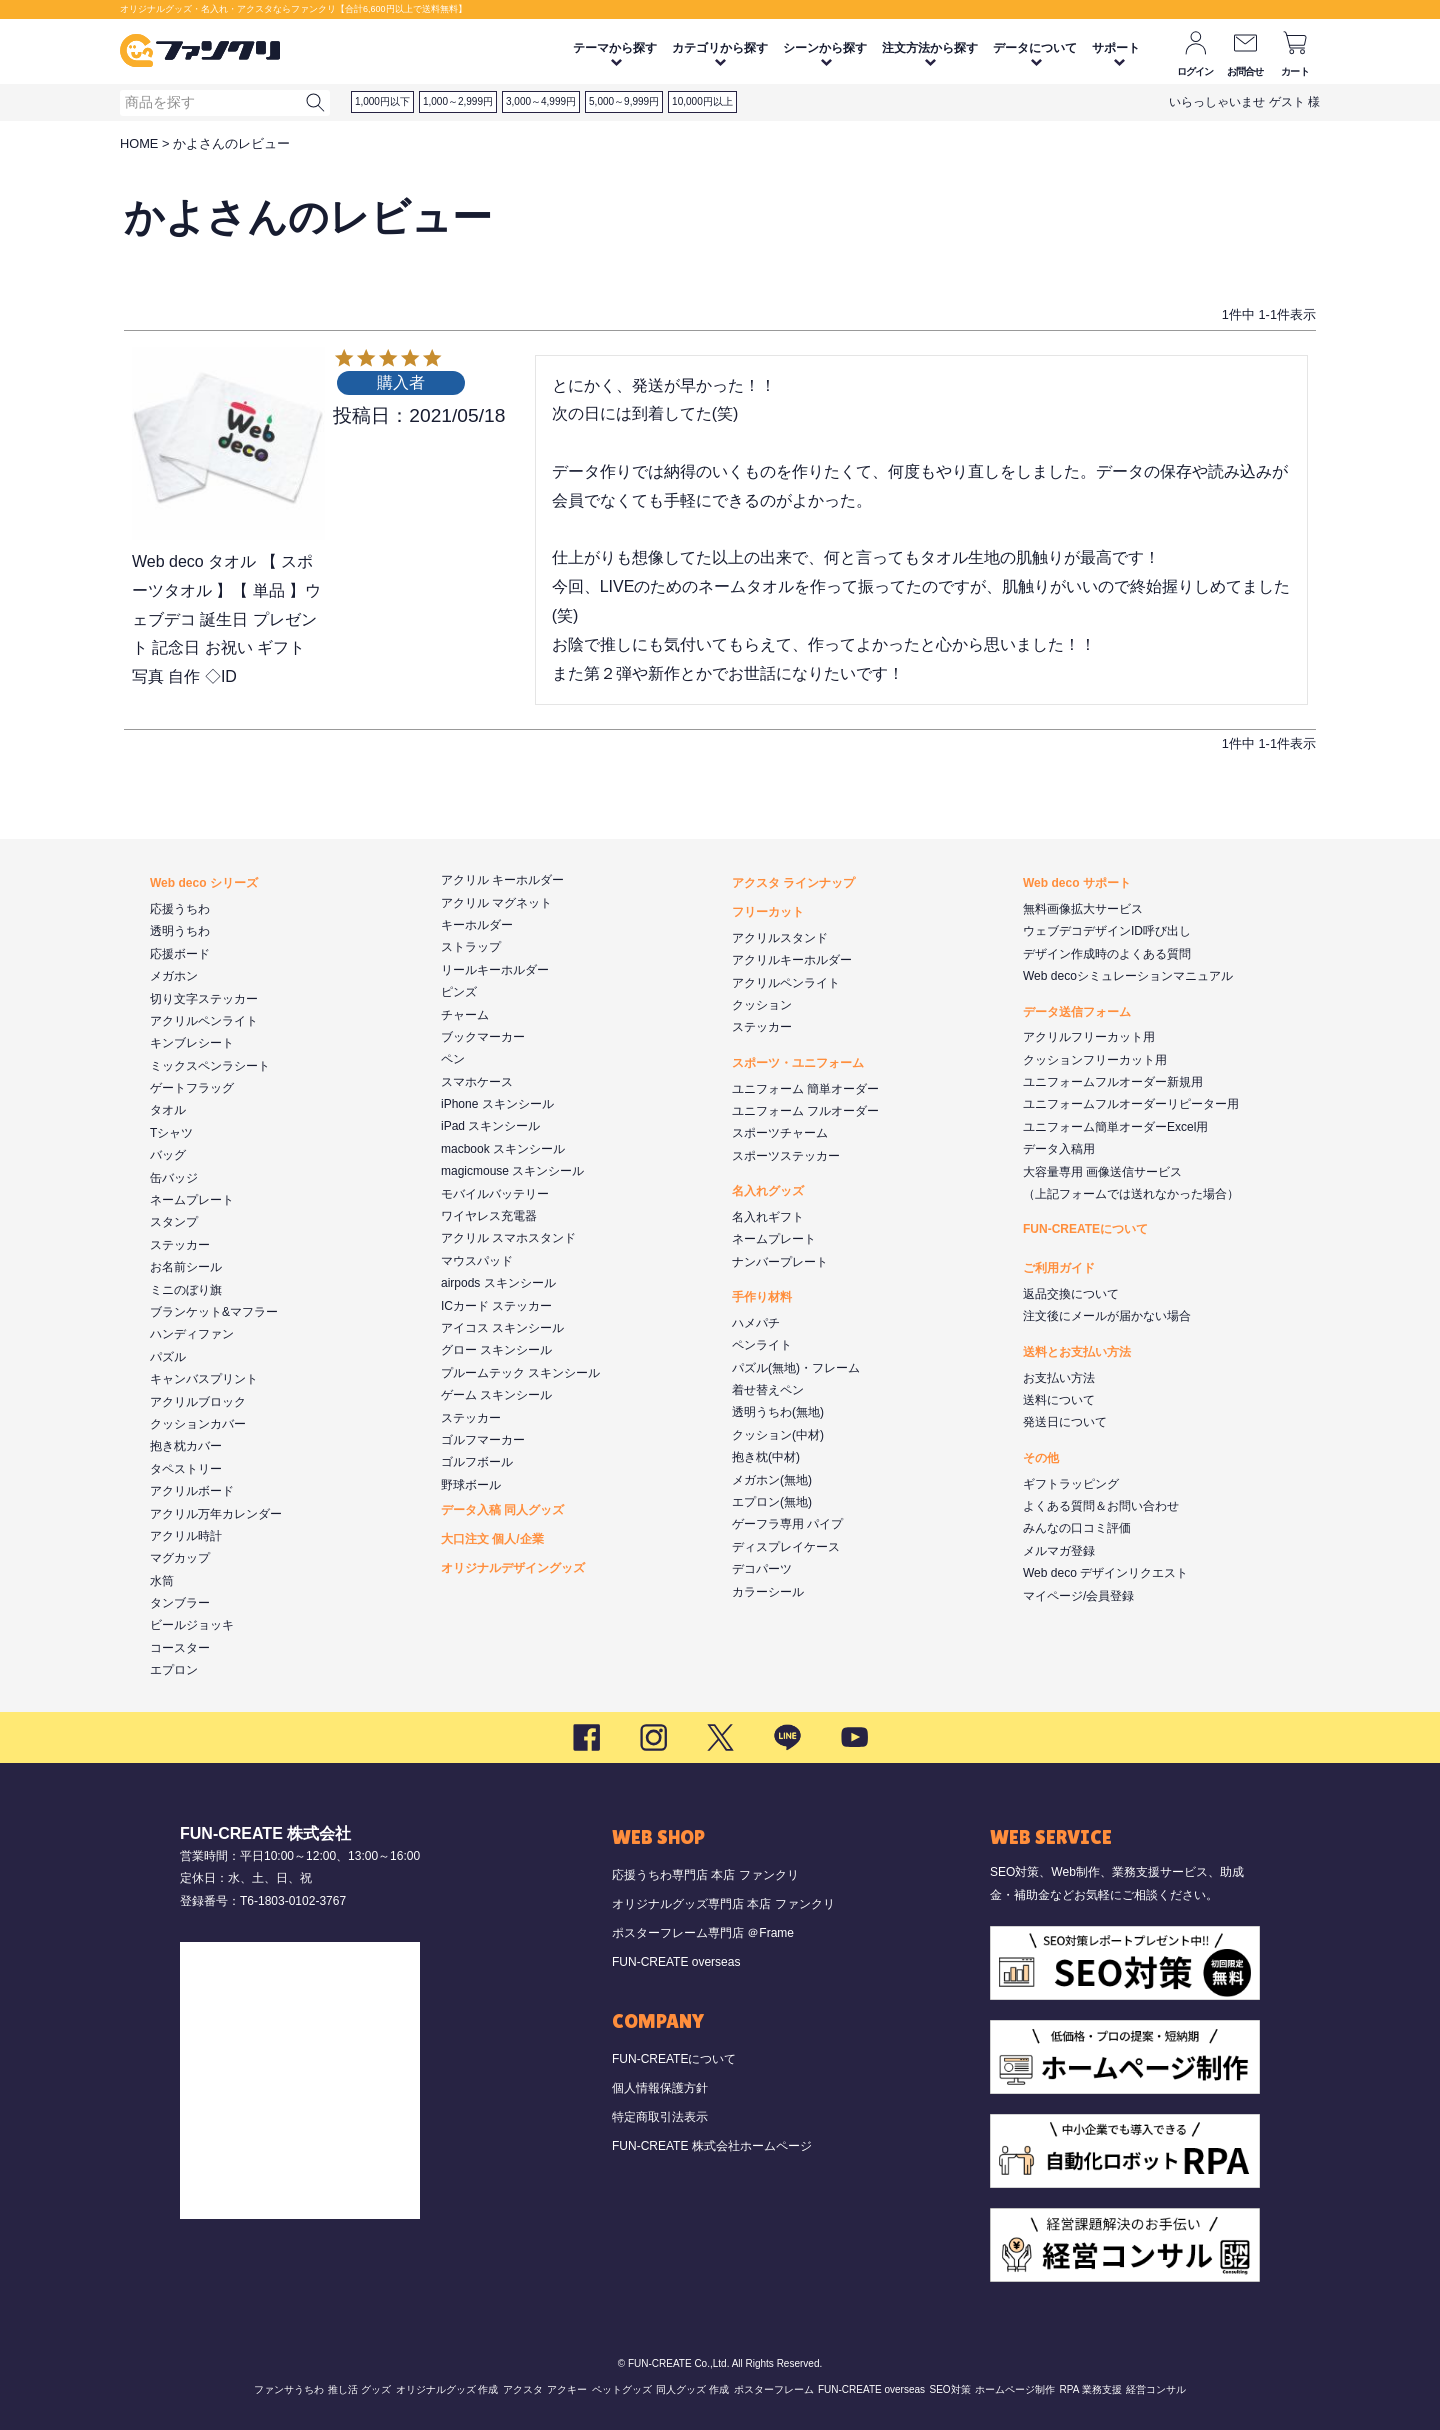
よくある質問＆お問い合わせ (1101, 1506)
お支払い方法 (1059, 1378)
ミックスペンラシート (210, 1066)
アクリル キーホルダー (502, 880)
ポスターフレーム (774, 2389)
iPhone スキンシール (497, 1104)
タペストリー (186, 1469)
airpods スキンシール (498, 1283)
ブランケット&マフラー (214, 1312)
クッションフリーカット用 (1095, 1060)
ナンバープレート (780, 1262)
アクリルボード (192, 1491)
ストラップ (471, 947)
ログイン (1195, 71)
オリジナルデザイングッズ (513, 1568)
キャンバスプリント (204, 1379)
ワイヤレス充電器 (489, 1216)
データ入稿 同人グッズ (502, 1510)
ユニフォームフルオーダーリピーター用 (1131, 1104)
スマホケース (477, 1082)
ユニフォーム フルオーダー (805, 1111)
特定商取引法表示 (660, 2117)
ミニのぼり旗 (186, 1290)
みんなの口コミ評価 (1077, 1528)
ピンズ (459, 992)
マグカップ (180, 1558)
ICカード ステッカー (496, 1306)
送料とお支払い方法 (1077, 1352)
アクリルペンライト (204, 1021)
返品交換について (1071, 1294)
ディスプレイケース (786, 1547)
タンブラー (180, 1603)
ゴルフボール (477, 1462)
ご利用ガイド (1059, 1268)
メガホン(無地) (772, 1480)
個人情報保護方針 (660, 2088)
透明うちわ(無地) (778, 1412)
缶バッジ (174, 1178)
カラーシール (768, 1592)
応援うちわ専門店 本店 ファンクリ (705, 1875)
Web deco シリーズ (204, 883)
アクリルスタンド (780, 938)
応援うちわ (180, 909)
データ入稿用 (1059, 1149)
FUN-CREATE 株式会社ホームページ (712, 2146)
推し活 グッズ (359, 2389)
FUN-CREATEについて (1085, 1229)
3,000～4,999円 (541, 101)
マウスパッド (477, 1261)
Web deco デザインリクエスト (1105, 1573)
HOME (139, 143)
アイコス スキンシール (502, 1328)
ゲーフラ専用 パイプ (787, 1524)
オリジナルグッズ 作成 (447, 2389)
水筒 (162, 1581)
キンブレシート (192, 1043)
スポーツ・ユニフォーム (798, 1063)
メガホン (174, 976)
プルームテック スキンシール (520, 1373)
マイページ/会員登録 (1078, 1596)
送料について (1059, 1400)
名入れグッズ (768, 1191)
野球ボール (471, 1485)
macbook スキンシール (503, 1149)
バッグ (168, 1155)
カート (1295, 71)
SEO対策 (949, 2389)
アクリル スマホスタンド (508, 1238)
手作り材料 (762, 1297)
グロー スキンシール (496, 1350)
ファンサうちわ (289, 2389)
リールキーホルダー (495, 970)
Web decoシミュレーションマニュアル (1128, 976)
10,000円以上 (702, 101)
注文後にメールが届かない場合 (1107, 1316)
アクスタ (523, 2389)
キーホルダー (477, 925)
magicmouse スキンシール (512, 1171)
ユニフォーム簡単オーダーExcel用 (1115, 1127)
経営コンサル (1156, 2389)
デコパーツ (762, 1569)
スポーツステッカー (786, 1156)
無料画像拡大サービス (1083, 909)
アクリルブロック (198, 1402)
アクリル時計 (186, 1536)
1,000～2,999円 (458, 101)
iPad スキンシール (490, 1126)
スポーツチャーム (780, 1133)
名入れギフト (768, 1217)
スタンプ (174, 1222)
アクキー (567, 2389)
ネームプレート (192, 1200)
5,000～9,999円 (624, 101)
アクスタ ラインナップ (793, 883)
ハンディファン (192, 1334)
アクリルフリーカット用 (1089, 1037)
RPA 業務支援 (1091, 2389)
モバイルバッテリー (495, 1194)
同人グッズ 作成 (692, 2389)
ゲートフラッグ (192, 1088)
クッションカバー (198, 1424)
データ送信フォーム (1077, 1012)
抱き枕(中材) (766, 1457)
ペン (453, 1059)
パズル (168, 1357)
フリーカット (768, 912)
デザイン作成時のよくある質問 (1107, 954)
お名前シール (186, 1267)
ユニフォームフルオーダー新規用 (1113, 1082)
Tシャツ (171, 1133)
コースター (180, 1648)
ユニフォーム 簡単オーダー (805, 1089)
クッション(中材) (778, 1435)
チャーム (465, 1015)
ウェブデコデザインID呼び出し (1107, 931)
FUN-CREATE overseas (676, 1962)
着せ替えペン (768, 1390)
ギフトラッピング (1071, 1484)
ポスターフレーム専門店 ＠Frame (703, 1933)
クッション (762, 1005)
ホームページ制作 (1015, 2389)
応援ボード (180, 954)
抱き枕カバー (186, 1446)
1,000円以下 (382, 101)
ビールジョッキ (192, 1625)
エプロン (174, 1670)
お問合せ (1245, 71)
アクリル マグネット (496, 903)
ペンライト (762, 1345)
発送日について (1065, 1422)
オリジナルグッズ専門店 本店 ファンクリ (723, 1904)
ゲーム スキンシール (496, 1395)
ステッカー (180, 1245)
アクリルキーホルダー (792, 960)
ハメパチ (756, 1323)
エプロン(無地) (772, 1502)
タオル (168, 1110)
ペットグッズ (622, 2389)
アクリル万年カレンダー (216, 1514)
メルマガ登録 (1059, 1551)
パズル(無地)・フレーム (796, 1368)
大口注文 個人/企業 (492, 1539)
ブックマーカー (483, 1037)
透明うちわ (180, 931)
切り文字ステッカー (204, 999)
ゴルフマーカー (483, 1440)
